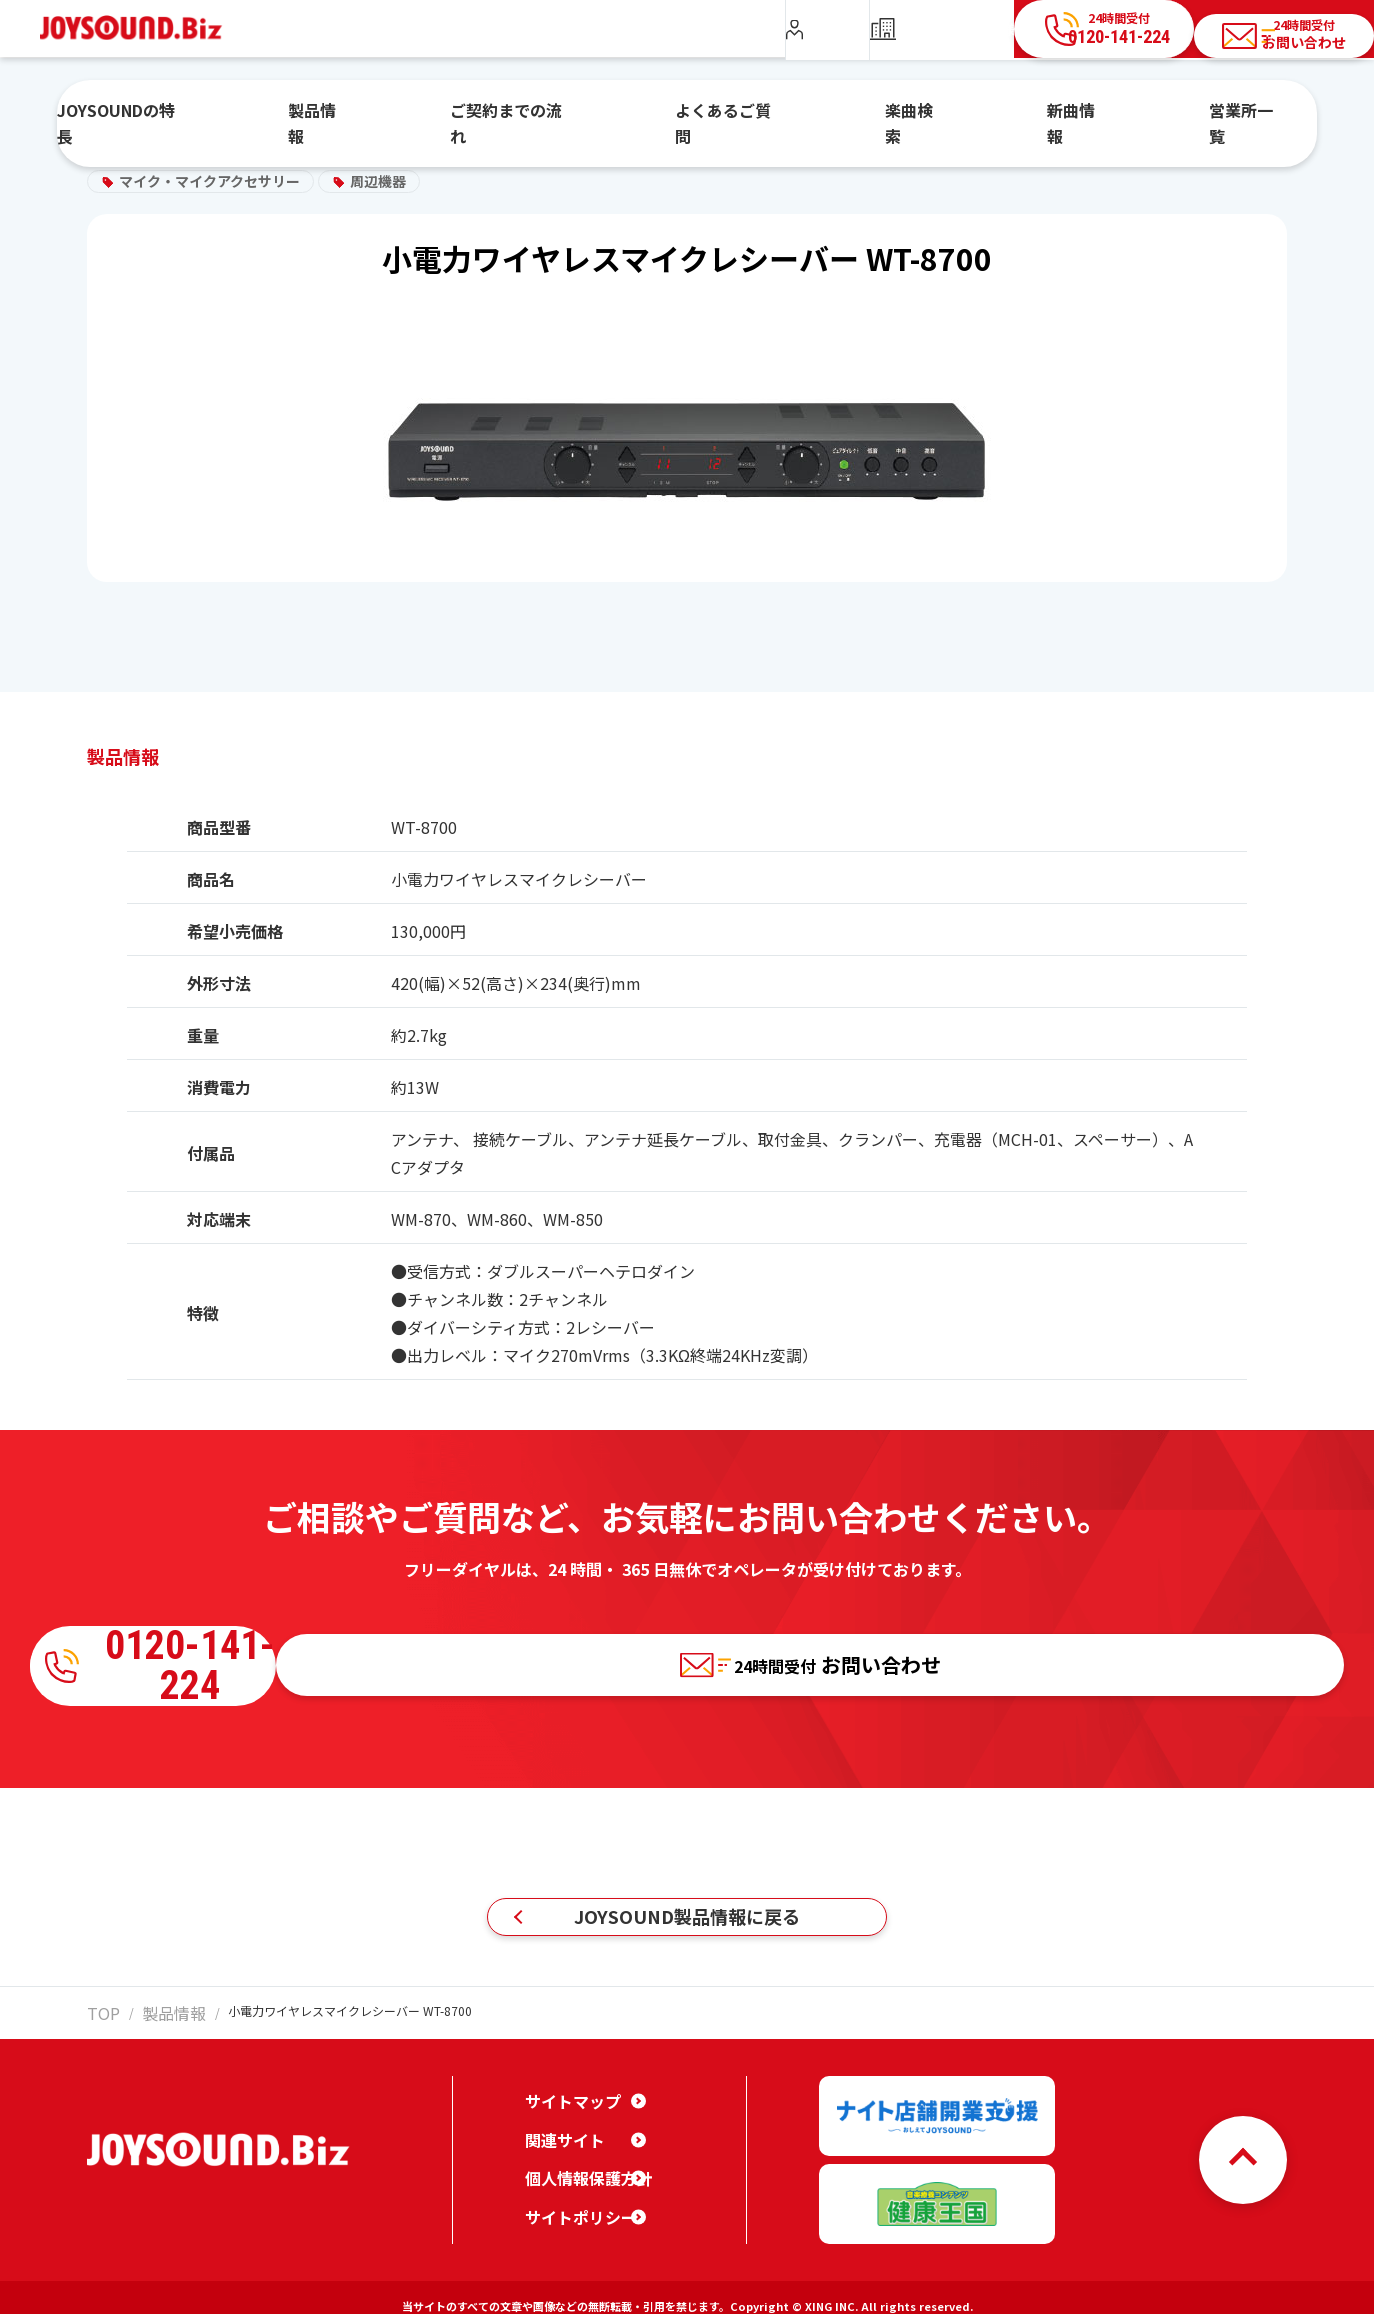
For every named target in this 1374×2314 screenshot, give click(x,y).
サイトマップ (567, 2097)
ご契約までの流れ (564, 113)
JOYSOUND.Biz (141, 28)
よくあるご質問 (740, 113)
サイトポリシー (574, 2213)
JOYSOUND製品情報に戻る (687, 1917)
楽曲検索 (887, 113)
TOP (99, 2023)
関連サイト (560, 2135)
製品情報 (410, 113)
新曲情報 (1013, 113)
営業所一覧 (1146, 113)
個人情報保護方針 (581, 2174)
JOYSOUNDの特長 (252, 113)
